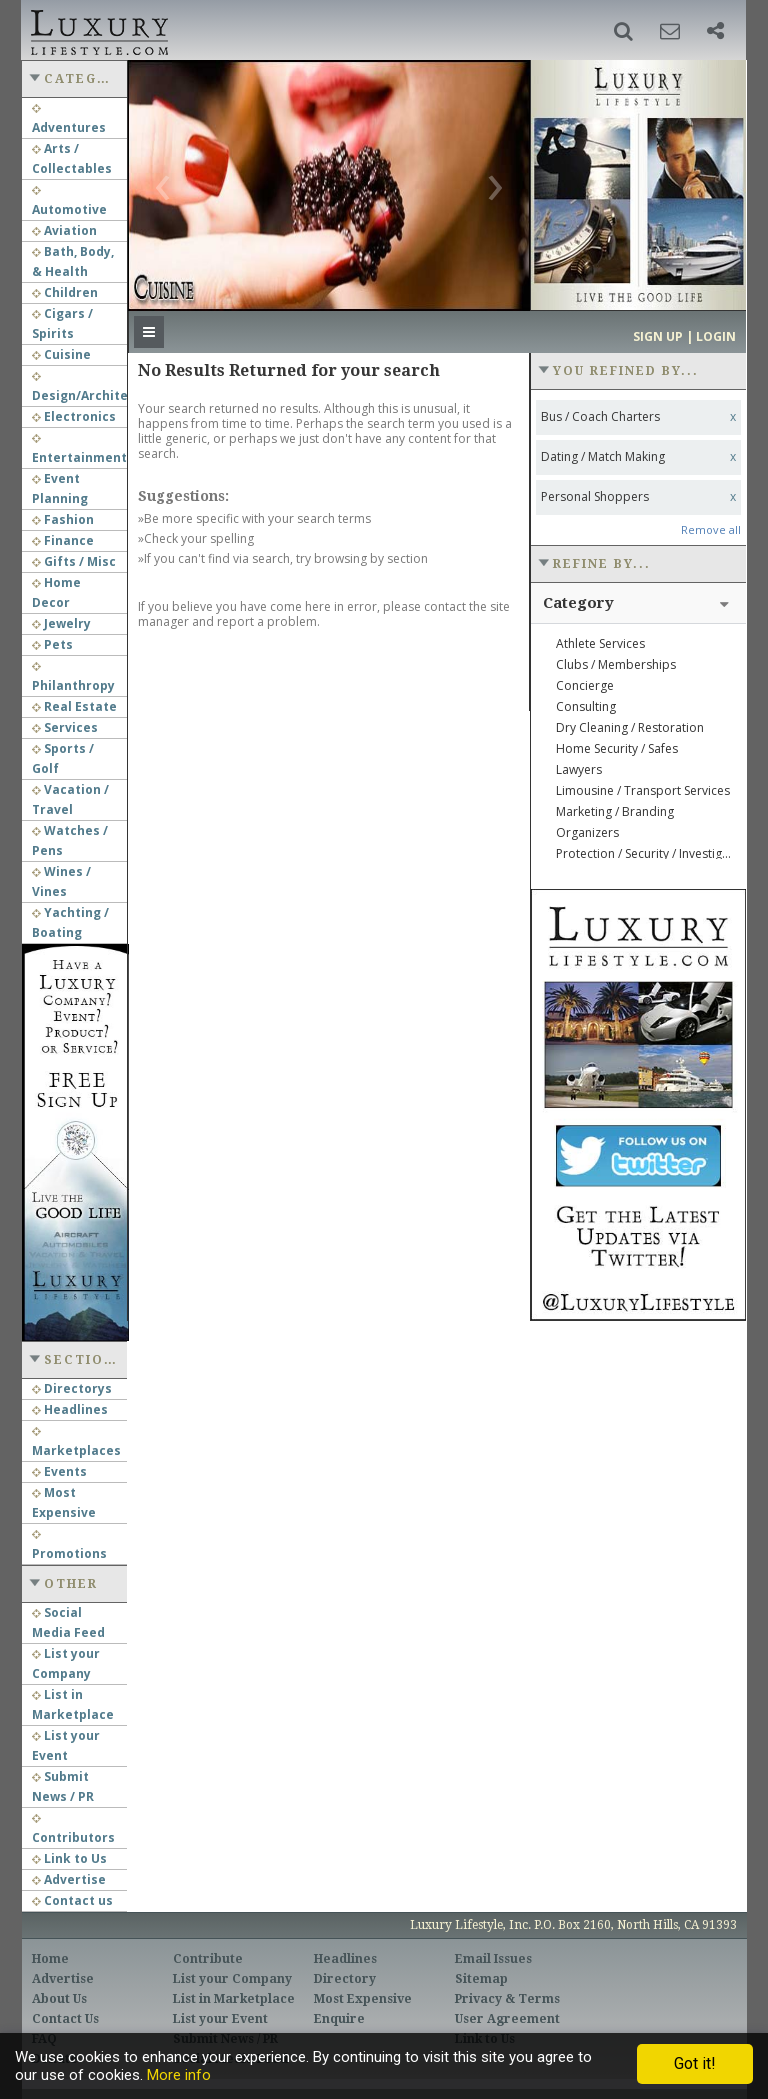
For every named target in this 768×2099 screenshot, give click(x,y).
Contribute (208, 1959)
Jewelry (61, 623)
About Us (59, 1999)
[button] (623, 31)
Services (65, 727)
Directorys (72, 1388)
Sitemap (481, 1979)
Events (59, 1471)
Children (65, 292)
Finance (63, 540)
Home (50, 1959)
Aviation (64, 230)
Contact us (72, 1900)
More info (179, 2075)
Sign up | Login (684, 336)
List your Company (232, 1979)
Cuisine (61, 354)
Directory (345, 1979)
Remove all (711, 529)
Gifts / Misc (74, 561)
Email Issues (493, 1959)
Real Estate (74, 706)
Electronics (74, 416)
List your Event (220, 2019)
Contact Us (65, 2019)
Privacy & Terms (507, 1999)
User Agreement (507, 2019)
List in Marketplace (234, 1999)
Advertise (69, 1879)
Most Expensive (363, 1999)
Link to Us (69, 1858)
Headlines (70, 1409)
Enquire (339, 2019)
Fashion (63, 519)
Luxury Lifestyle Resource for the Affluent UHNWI (97, 30)
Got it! (695, 2063)
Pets (52, 644)
